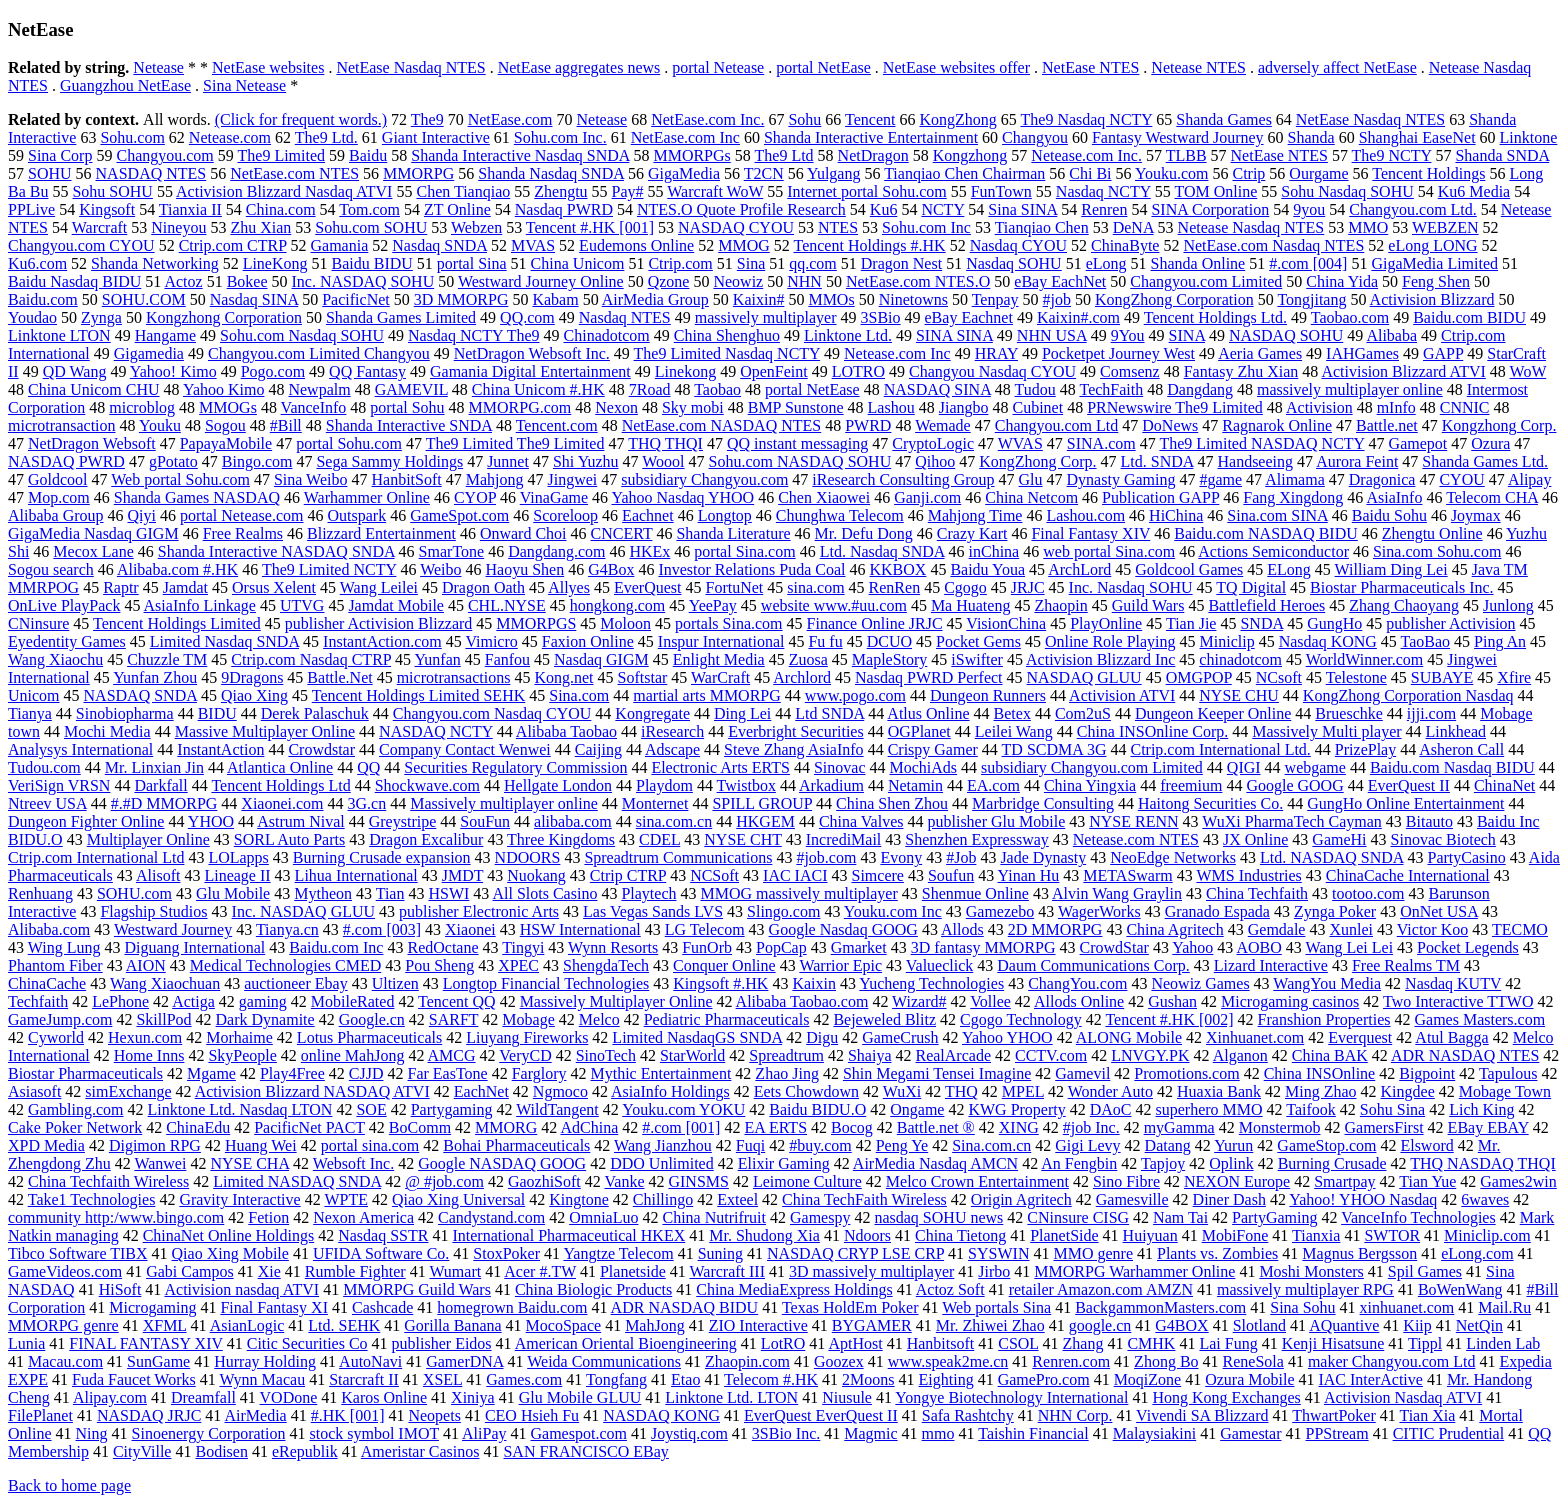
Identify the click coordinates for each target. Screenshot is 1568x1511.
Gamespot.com (579, 1433)
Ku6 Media (1474, 191)
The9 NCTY (1392, 155)
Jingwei (572, 479)
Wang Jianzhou (663, 1145)
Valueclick (940, 965)
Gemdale (1277, 929)
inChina (994, 551)
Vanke (625, 1181)
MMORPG (418, 173)
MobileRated (353, 1001)
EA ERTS (775, 1127)
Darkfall (160, 785)
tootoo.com (1368, 893)
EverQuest (648, 587)
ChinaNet (1504, 785)
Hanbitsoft (941, 1343)
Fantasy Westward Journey (1178, 137)
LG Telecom (705, 929)
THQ (961, 1091)
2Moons (868, 1379)
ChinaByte (1125, 245)
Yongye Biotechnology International (1011, 1397)
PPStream (1337, 1433)
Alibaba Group (56, 515)
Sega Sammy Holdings (389, 461)
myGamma (1179, 1127)
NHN (804, 281)
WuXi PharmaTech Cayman (1292, 821)
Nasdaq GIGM (601, 659)
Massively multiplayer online (504, 803)
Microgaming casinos (1290, 1001)
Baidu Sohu (1389, 515)
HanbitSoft (406, 479)
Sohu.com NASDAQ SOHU (800, 461)
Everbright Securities (796, 731)
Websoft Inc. (353, 1163)
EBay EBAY (1488, 1127)
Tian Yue (1427, 1181)
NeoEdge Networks (1173, 857)
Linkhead (1456, 731)
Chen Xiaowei (824, 497)
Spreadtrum (786, 1055)
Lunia (26, 1343)
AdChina (589, 1127)
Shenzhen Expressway (977, 839)
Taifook (1311, 1109)
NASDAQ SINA (937, 389)
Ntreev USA (47, 803)
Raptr (121, 587)
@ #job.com (444, 1181)
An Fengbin (1079, 1163)
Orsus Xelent (274, 587)
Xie (269, 1271)
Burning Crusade (1332, 1163)
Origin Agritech (1021, 1199)
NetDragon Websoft (92, 443)
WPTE (346, 1199)
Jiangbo (964, 407)
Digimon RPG (155, 1145)
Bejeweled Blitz (884, 1019)
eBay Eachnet (969, 317)
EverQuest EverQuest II (821, 1415)
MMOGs (228, 407)
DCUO (889, 641)
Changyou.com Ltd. (1413, 209)
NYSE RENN (1133, 821)
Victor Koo (1432, 929)
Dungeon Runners (988, 695)
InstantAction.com (382, 641)
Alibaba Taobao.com (802, 1001)
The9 (427, 119)
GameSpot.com (459, 515)
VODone (289, 1397)
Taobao (717, 389)
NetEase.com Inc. (707, 119)
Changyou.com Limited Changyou (319, 353)
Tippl (1425, 1343)
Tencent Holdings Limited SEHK (419, 695)
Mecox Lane (93, 551)
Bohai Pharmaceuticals (516, 1145)
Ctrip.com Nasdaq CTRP (311, 659)
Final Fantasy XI (274, 1307)
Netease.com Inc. (1086, 155)
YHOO (211, 821)
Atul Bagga (1451, 1037)
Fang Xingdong (1293, 497)
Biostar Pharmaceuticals (85, 1073)
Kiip (1417, 1325)
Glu (1031, 479)
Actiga (193, 1001)
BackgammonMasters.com (1160, 1307)
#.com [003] (382, 929)
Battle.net (1387, 425)
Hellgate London (558, 785)
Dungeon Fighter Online (86, 821)
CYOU (1461, 479)
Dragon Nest (901, 263)
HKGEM (765, 821)
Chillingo (663, 1199)
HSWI (448, 893)
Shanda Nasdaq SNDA (551, 173)
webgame (1315, 767)
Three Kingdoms (561, 839)
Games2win (1518, 1181)
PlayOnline (1106, 623)
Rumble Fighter (355, 1271)
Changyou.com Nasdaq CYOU (492, 713)
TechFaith (1111, 389)
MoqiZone (1148, 1379)
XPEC (518, 965)
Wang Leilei (379, 587)
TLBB (1186, 155)
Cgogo (965, 587)
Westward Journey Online (541, 281)
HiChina (1176, 515)
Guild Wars (1148, 605)
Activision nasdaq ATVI (241, 1289)
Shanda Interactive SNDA (409, 425)
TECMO (1520, 929)
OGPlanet (919, 731)
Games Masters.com (1479, 1019)
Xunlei (1351, 929)
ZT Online (457, 209)
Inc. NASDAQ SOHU (363, 281)
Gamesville (1132, 1199)
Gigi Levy (1087, 1145)
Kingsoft (107, 209)
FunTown (1001, 191)
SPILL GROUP (762, 803)
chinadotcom (1240, 659)
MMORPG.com (520, 407)
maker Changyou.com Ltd (1392, 1361)
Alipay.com (110, 1397)
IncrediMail (844, 839)
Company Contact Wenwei (465, 749)
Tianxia (1316, 1235)
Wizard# (919, 1001)
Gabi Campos (190, 1271)
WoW (1528, 371)
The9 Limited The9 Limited (515, 443)
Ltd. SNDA (1157, 461)
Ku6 (884, 209)
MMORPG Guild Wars (417, 1289)
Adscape (672, 749)
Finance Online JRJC (875, 623)
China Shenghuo (727, 335)
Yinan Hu (1029, 875)
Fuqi (750, 1145)
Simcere (877, 875)
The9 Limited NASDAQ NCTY (1261, 443)
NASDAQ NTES (151, 173)
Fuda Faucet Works (134, 1379)
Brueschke (1349, 713)
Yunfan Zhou (155, 677)
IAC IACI (795, 875)
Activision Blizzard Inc (1100, 659)
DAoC (1111, 1109)
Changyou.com (164, 155)
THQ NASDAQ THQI (1482, 1163)
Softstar (643, 677)
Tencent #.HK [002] (1169, 1019)
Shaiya (870, 1055)
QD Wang (75, 371)
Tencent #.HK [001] (590, 227)
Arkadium (831, 785)
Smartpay (1344, 1181)
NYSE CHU (1239, 695)
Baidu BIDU (372, 263)
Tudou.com (44, 767)
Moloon (625, 623)
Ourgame (1318, 173)
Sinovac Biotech (1443, 839)
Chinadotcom (607, 335)
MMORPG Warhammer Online (1134, 1271)
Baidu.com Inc (336, 947)
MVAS (533, 245)
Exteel (737, 1199)
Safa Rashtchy (968, 1415)
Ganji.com (927, 497)
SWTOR (1392, 1235)
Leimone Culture (807, 1181)
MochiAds (924, 767)
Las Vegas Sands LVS (653, 911)
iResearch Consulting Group (903, 479)
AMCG (452, 1055)
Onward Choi (523, 533)
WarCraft (720, 677)
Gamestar (1250, 1433)
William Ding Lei (1391, 569)
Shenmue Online (975, 893)
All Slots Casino (544, 893)
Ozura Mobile (1249, 1379)
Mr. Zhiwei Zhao (990, 1325)
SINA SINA (954, 335)
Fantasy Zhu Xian (1241, 371)
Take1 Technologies (92, 1199)
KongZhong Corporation (1174, 299)
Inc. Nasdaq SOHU (1131, 587)
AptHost (855, 1343)
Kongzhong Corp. (1499, 425)
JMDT (463, 875)
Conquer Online (724, 965)
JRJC (1028, 587)
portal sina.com (370, 1145)
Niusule (847, 1397)
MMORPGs (691, 155)
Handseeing (1255, 461)
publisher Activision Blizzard (379, 623)
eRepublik (305, 1451)
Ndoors (867, 1235)
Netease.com (230, 137)
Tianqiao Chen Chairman (964, 173)
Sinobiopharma (125, 713)
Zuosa (808, 659)
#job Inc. (1091, 1127)
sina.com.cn (674, 821)
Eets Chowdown (806, 1091)
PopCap (781, 947)
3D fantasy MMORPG (983, 947)
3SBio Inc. (786, 1433)
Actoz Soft (950, 1289)
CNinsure (38, 623)
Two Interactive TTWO (1458, 1001)
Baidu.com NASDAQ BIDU (1266, 533)
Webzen (476, 227)
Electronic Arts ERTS (720, 767)
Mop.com (59, 497)
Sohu (804, 119)
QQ (368, 767)
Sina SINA (1022, 209)
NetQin (1479, 1325)
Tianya (30, 713)
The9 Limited (282, 155)
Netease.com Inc (897, 353)
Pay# (628, 191)
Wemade (943, 425)
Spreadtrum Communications (678, 857)
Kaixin (814, 983)
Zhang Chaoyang (1404, 605)
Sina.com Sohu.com (1437, 551)
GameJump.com (60, 1019)
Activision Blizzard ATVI (1403, 371)
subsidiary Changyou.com (704, 479)
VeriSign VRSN (59, 785)
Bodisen (221, 1451)
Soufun (951, 875)
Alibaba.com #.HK (177, 569)
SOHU (50, 173)
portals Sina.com (729, 623)
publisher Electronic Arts (479, 911)
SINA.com (1101, 443)
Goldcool (58, 479)
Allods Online (1079, 1001)
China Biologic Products (593, 1289)
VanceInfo (314, 407)
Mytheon (323, 893)
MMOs (831, 299)
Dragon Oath (483, 587)
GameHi (1339, 839)
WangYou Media (1327, 983)
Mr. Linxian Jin (154, 767)
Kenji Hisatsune (1333, 1343)
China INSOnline (1320, 1073)
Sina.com (579, 695)
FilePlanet (40, 1415)
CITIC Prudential (1449, 1433)
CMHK (1151, 1343)
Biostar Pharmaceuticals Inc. (1402, 587)
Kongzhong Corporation (224, 317)
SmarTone (452, 551)
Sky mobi (693, 407)
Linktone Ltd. (848, 335)
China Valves (861, 821)
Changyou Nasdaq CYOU (992, 371)
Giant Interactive (436, 137)
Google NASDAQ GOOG (502, 1163)
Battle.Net (339, 677)
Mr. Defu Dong (864, 533)
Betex (1012, 713)
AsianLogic (247, 1325)
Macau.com (65, 1361)
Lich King (1481, 1109)
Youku (160, 425)
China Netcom (1031, 497)
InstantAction (220, 749)
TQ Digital (1251, 587)
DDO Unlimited (662, 1163)
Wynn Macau (262, 1379)
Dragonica (1382, 479)
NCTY (942, 209)
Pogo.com (273, 371)
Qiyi (142, 515)
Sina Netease (244, 85)
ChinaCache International (1408, 875)
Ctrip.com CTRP (233, 245)
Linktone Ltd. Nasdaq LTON (240, 1109)
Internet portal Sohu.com (867, 191)
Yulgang (833, 173)
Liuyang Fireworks (527, 1037)
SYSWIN (998, 1253)
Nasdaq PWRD (564, 209)
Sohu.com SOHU (371, 227)
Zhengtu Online (1432, 533)
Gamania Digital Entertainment (530, 371)
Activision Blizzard (1432, 299)
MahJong (655, 1325)
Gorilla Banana (452, 1325)
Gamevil (1082, 1073)
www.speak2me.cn (948, 1361)
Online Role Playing (1110, 641)
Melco (599, 1019)
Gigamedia (149, 353)
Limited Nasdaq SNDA (224, 641)
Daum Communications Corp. (1093, 965)
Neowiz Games (1200, 983)
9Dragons (252, 677)
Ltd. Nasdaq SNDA (882, 551)
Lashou (891, 407)
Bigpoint (1427, 1073)
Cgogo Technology (1021, 1019)
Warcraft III (727, 1271)
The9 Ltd (784, 155)
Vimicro (491, 641)
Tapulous (1508, 1073)
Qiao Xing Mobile (230, 1253)
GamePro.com (1044, 1379)
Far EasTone (448, 1073)
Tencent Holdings (1428, 173)
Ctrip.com (680, 263)
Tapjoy (1163, 1163)
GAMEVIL (411, 389)
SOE (371, 1109)
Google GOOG (1294, 785)
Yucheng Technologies (931, 983)
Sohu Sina (1392, 1109)
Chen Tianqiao (463, 191)
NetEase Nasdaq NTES (410, 67)
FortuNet (734, 587)
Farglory (539, 1073)
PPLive (31, 209)
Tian (390, 893)
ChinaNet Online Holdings (229, 1235)
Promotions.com (1186, 1073)
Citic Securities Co (307, 1343)
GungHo (1334, 623)
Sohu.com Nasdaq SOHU (302, 335)
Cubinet (1037, 407)
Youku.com (1172, 173)
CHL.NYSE (507, 605)
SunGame (158, 1361)
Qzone (669, 281)
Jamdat (185, 587)
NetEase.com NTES (294, 173)
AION (146, 965)
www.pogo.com (855, 695)
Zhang (1083, 1343)
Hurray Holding (265, 1361)
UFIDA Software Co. (381, 1253)
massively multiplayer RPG (1305, 1289)
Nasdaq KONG (1328, 641)
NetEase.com (510, 119)
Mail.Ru (1504, 1307)
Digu (822, 1037)
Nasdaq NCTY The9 (474, 335)
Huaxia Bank (1219, 1091)
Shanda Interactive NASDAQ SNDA (276, 551)
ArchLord (1079, 569)
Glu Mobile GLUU (580, 1397)
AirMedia (255, 1415)
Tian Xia (1427, 1415)
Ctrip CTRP (628, 875)
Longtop (725, 515)
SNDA (1261, 623)
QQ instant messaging (797, 443)
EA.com (993, 785)
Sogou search (51, 569)
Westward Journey (173, 929)
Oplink (1231, 1163)
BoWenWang (1460, 1289)
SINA (1187, 335)
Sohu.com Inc (926, 227)
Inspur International (721, 641)
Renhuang (40, 893)
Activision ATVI (1122, 695)
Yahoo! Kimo (173, 371)
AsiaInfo (1394, 497)
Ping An (1500, 641)
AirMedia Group (655, 299)
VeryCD (525, 1055)
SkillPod (163, 1019)
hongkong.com (618, 605)
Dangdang (1200, 389)
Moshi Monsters (1311, 1271)
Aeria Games (1260, 353)
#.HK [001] (348, 1415)
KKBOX (898, 569)
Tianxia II (190, 209)
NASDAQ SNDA (140, 695)
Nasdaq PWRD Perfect (929, 677)
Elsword (1426, 1145)
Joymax (1476, 515)
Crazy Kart (972, 533)
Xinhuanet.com (1255, 1037)
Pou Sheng (439, 965)
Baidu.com (43, 299)
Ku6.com (37, 263)
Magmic (870, 1433)
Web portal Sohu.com (180, 479)
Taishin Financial (1033, 1433)
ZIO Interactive (758, 1325)
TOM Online (1216, 191)
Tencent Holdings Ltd (280, 785)
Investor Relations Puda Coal (751, 569)
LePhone (120, 1001)
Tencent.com (557, 425)
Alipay (1530, 479)
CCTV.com (1051, 1055)
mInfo (1396, 407)
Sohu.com (132, 137)
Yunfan (438, 659)
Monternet (655, 803)
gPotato (173, 461)
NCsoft (1279, 677)
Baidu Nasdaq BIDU (74, 281)
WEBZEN (1445, 227)
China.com (281, 209)
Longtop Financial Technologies (546, 983)
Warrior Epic (840, 965)
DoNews (1170, 425)
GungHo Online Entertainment (1405, 803)
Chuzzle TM (167, 659)
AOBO (1258, 947)
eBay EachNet (1060, 281)
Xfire (1514, 677)
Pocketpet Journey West (1118, 353)
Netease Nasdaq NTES (1251, 227)
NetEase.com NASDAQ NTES (722, 425)
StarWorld (692, 1055)
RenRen (895, 587)
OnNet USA (1439, 911)
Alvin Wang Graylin (1117, 893)
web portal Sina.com (1109, 551)
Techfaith (38, 1001)
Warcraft (100, 227)
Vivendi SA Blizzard (1202, 1415)
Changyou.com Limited (1206, 281)
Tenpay (995, 299)
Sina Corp (60, 155)
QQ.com (527, 317)
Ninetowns (913, 299)
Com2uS (1083, 713)
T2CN (764, 173)
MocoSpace (564, 1325)
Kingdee (1408, 1091)
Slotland (1259, 1325)
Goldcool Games (1189, 569)
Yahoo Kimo (224, 389)
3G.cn (367, 803)
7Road (650, 389)
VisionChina (1006, 623)
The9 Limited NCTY (329, 569)
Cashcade (382, 1307)
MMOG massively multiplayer (798, 893)
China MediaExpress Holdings (794, 1289)
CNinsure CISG (1078, 1217)
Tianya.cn (287, 929)
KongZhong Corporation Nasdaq (1408, 695)
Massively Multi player (1326, 731)
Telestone (1356, 677)
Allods (962, 929)
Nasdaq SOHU (1014, 263)
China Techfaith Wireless (108, 1181)
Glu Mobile (233, 893)
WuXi (902, 1091)
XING (1019, 1127)
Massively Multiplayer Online (616, 1001)
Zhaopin (1060, 605)
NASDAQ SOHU (1286, 335)
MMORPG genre (63, 1325)
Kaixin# (759, 299)
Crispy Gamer (933, 749)
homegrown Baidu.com (512, 1307)
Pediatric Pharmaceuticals (727, 1019)
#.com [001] (681, 1127)
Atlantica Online (280, 767)
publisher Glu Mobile (996, 821)
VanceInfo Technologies (1418, 1217)
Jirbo (994, 1271)
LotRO (783, 1343)
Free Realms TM (1406, 965)
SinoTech (606, 1055)
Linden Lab (1503, 1343)
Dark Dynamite (265, 1019)
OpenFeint (774, 371)
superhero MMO (1209, 1109)
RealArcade (953, 1055)
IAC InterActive (1370, 1379)
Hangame (165, 335)
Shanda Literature (733, 533)
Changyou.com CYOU (81, 245)
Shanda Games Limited (401, 317)
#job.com (826, 857)
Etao (685, 1379)
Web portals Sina (996, 1307)
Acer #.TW (540, 1271)
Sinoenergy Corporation (209, 1433)
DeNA (1133, 227)
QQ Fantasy (367, 371)
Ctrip (1248, 173)
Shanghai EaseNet (1417, 137)
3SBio (881, 317)
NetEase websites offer (956, 67)
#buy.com (820, 1145)
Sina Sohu (1302, 1307)
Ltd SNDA (829, 713)
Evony (901, 857)
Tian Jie (1191, 623)
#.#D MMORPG (164, 803)
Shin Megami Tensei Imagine (937, 1073)
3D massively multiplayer (871, 1271)
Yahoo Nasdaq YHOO (682, 497)
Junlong (1508, 605)
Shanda (1311, 137)
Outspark (356, 515)
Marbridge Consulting (1043, 803)
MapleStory (890, 659)
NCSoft (714, 875)
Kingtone (579, 1199)
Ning (92, 1433)
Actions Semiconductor (1273, 551)
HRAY (996, 353)
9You (1128, 335)
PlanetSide (1064, 1235)
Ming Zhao (1321, 1091)
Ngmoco (560, 1091)
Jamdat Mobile (396, 605)
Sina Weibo (311, 479)
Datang (1168, 1145)
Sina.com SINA (1277, 515)
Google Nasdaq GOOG (843, 929)
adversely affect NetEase (1337, 67)
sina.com (815, 587)
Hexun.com (145, 1037)
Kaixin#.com (1078, 317)
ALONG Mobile (1129, 1037)
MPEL (1023, 1091)
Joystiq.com (689, 1433)
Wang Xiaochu (55, 659)
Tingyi (523, 947)
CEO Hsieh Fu (532, 1415)
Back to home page (69, 1485)
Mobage (528, 1019)
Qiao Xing (254, 695)
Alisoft (158, 875)
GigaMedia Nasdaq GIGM (93, 533)
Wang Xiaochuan (165, 983)
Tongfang (616, 1379)
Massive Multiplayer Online (265, 731)
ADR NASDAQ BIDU (685, 1307)
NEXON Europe (1237, 1181)
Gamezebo (1000, 911)
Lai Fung (1228, 1343)
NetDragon (873, 155)
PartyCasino (1466, 857)
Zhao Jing (787, 1073)
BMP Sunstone (796, 407)
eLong (1106, 263)
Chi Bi (1090, 173)
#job (1057, 299)
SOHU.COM (144, 299)
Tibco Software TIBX (78, 1253)
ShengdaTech (606, 965)
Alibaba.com (49, 929)
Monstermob (1280, 1127)
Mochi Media (107, 731)
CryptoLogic (933, 443)
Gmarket (859, 947)
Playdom (664, 785)
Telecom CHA (1492, 497)
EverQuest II (1409, 785)
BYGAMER (872, 1325)
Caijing (598, 749)
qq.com (813, 263)
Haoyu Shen (525, 569)
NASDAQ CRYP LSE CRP (855, 1253)
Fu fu (825, 641)
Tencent (870, 119)
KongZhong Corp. (1037, 461)
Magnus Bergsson (1359, 1253)
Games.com (524, 1379)
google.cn (1100, 1325)
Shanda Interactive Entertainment (871, 137)
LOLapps (238, 857)
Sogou (225, 425)
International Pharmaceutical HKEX (568, 1235)
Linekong (685, 371)
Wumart (455, 1271)
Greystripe (403, 821)
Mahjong (495, 479)
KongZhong (957, 119)
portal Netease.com (242, 515)
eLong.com (1477, 1253)
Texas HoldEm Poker (850, 1307)
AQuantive (1344, 1325)
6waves (1485, 1199)
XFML (165, 1325)
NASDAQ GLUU (1084, 677)
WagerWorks (1099, 911)
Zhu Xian (260, 227)
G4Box (611, 569)
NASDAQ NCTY (436, 731)
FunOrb (707, 947)
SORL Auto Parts (289, 839)
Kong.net (563, 677)
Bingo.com (257, 461)
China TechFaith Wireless (864, 1199)
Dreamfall (203, 1397)
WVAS (1020, 443)
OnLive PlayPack (64, 605)
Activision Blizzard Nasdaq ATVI (284, 191)
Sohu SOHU (112, 191)
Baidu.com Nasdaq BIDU (1452, 767)
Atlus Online (928, 713)
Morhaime (239, 1037)
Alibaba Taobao (566, 731)
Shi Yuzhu (586, 461)
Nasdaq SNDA (439, 245)
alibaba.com (573, 821)
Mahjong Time (975, 515)
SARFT (454, 1019)
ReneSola (1253, 1361)
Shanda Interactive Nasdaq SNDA (520, 155)
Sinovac (840, 767)
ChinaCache (47, 983)
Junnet (508, 461)
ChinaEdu (198, 1127)
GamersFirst (1384, 1127)
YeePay (713, 605)
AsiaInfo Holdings (670, 1091)
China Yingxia (1090, 785)
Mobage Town (1505, 1091)
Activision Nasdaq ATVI (1403, 1397)
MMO (1368, 227)
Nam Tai (1180, 1217)
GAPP (1443, 353)
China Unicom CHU (94, 389)
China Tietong (960, 1235)
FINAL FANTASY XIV (145, 1343)
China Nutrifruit (714, 1217)
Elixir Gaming (784, 1163)
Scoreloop (565, 515)
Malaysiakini (1155, 1433)
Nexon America (363, 1217)
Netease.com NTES (1136, 839)
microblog (142, 407)
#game (1220, 479)
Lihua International (356, 875)
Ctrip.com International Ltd (96, 857)
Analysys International (80, 749)
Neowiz (738, 281)
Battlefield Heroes (1266, 605)
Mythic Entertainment (661, 1073)
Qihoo (935, 461)
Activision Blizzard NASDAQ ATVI (312, 1091)
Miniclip (1227, 641)
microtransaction (62, 425)
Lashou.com (1085, 515)
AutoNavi (370, 1361)
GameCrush (900, 1037)
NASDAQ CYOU (736, 227)
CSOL (1018, 1343)
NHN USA (1052, 335)
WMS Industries (1248, 875)
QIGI (1244, 767)
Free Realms (243, 533)
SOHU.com (134, 893)
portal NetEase (823, 67)
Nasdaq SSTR (383, 1235)
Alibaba (1391, 335)
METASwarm (1127, 875)
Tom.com (369, 209)
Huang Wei (261, 1145)
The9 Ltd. (326, 137)
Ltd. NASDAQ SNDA (1332, 857)
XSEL (442, 1379)
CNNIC (1465, 407)
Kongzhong (970, 155)
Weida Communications (604, 1361)
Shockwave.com (427, 785)
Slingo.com (783, 911)
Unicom (34, 695)
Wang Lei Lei (1350, 947)
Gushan (1172, 1001)
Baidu (368, 155)
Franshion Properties (1324, 1019)
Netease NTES (1198, 67)
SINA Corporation (1210, 209)
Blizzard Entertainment (381, 533)
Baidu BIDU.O (817, 1109)
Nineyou (178, 227)
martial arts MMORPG (707, 695)
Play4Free (292, 1073)
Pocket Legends (1468, 947)
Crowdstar (321, 749)
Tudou (1035, 389)
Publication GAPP (1160, 497)
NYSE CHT (743, 839)
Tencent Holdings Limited (177, 623)
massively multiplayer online (1350, 389)
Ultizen (395, 983)
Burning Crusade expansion (382, 857)
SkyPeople (242, 1055)
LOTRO (858, 371)
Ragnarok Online (1277, 425)
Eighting (946, 1379)
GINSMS (698, 1181)
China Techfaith (1257, 893)
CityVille (142, 1451)
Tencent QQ (457, 1001)
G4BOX (1181, 1325)
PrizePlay (1365, 749)
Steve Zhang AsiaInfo (794, 749)
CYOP (475, 497)
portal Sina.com (744, 551)
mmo (938, 1433)
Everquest (1360, 1037)
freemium (1191, 785)
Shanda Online (1198, 263)
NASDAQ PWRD (66, 461)
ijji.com (1431, 713)
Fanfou (507, 659)
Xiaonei (470, 929)
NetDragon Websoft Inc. (532, 353)
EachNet (481, 1091)
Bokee (247, 281)
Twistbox (746, 785)
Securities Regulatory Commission (515, 767)
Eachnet (648, 515)
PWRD (868, 425)
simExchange (128, 1091)
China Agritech (1174, 929)
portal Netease (718, 67)
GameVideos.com (65, 1271)
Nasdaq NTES (625, 317)
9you (1309, 209)
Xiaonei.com (282, 803)
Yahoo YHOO (1007, 1037)
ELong (1289, 569)
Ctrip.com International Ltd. (1220, 749)
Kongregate (652, 713)
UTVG (302, 605)
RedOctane (442, 947)
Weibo (440, 569)
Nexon (616, 407)
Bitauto (1429, 821)
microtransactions (454, 677)
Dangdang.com (556, 551)
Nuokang (536, 875)
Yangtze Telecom (618, 1253)
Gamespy (820, 1217)
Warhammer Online (367, 497)
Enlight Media (719, 659)
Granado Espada (1217, 911)
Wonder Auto (1110, 1091)
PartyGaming (1274, 1217)
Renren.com (1071, 1361)
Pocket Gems (978, 641)
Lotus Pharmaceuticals (369, 1037)
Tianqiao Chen (1042, 227)
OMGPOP (1199, 677)
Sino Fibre (1126, 1181)
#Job (961, 857)
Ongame (917, 1109)
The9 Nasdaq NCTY (1087, 119)
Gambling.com (76, 1109)
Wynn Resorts (613, 947)
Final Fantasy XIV (1090, 533)
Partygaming (452, 1109)
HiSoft (120, 1289)
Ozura (1490, 443)
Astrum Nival (301, 821)
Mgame (211, 1073)
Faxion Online (588, 641)
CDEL (659, 839)
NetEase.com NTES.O (918, 281)
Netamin (915, 785)
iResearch (672, 731)
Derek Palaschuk (315, 713)
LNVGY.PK (1150, 1055)
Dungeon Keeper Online (1213, 713)
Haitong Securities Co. (1210, 803)
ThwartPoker (1334, 1415)
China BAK (1330, 1055)
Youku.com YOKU (683, 1109)
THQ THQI (665, 443)
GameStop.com (1326, 1145)
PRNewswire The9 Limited (1175, 407)
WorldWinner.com (1365, 659)
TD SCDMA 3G (1054, 749)
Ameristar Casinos (420, 1451)
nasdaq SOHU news (938, 1217)
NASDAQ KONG (661, 1415)
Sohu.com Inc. (560, 137)
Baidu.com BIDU (1469, 317)
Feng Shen (1436, 281)
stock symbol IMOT (373, 1433)
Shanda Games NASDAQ (197, 497)
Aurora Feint (1357, 461)
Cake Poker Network (75, 1127)
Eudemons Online (636, 245)
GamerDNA (464, 1361)
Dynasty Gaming (1121, 479)
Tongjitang (1311, 299)
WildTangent (557, 1109)
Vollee (990, 1001)
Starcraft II (364, 1379)
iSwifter (977, 659)
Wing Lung (64, 947)
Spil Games (1425, 1271)
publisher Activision (1450, 623)
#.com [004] (1308, 263)
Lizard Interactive (1271, 965)
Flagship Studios (153, 911)
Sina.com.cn (991, 1145)
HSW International (580, 929)
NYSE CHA (249, 1163)
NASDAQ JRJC (149, 1415)
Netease (158, 67)
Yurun (1233, 1145)
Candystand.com (491, 1217)
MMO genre (1093, 1253)
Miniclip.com (1487, 1235)
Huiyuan (1150, 1235)
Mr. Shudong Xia (764, 1235)
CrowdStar (1114, 947)
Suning (720, 1253)
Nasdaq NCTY (1103, 191)
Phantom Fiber (55, 965)
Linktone (1529, 137)
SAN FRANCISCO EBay (585, 1451)
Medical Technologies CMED (285, 965)
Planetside (633, 1271)
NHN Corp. (1075, 1415)
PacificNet (356, 299)
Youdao (32, 317)
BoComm (420, 1127)
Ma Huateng (971, 605)
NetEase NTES (1090, 67)
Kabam (555, 299)
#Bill (286, 425)
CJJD (366, 1073)
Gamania (340, 245)
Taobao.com (1350, 317)
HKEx (649, 551)
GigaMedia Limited (1434, 263)
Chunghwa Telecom (840, 515)
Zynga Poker (1335, 911)
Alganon (1240, 1055)
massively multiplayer (766, 317)
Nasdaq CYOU (1018, 245)
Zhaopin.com (747, 1361)
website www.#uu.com (834, 605)
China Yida (1342, 281)
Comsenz (1130, 371)
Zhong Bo (1166, 1361)
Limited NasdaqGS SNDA (697, 1037)
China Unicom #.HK (538, 389)
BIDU (217, 713)
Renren (1104, 209)
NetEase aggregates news (579, 67)
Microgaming (152, 1307)
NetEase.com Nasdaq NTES (1273, 245)
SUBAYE (1442, 677)
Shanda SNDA (1502, 155)
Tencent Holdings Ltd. (1215, 317)
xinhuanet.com (1407, 1307)
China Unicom (578, 263)
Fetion (268, 1217)
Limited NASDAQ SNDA (297, 1181)
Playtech (648, 893)
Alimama (1295, 479)
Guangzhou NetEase (125, 85)
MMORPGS (536, 623)
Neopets (434, 1415)
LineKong (275, 263)
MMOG (744, 245)
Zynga (101, 317)
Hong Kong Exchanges (1226, 1397)
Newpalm (319, 389)
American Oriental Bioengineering (626, 1343)
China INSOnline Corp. (1153, 731)
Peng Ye (902, 1145)
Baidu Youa (987, 569)
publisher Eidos (442, 1343)
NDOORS (528, 857)
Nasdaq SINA (254, 299)
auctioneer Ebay (296, 983)
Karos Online (384, 1397)
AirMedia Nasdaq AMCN (935, 1163)
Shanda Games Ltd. (1485, 461)
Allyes (569, 587)
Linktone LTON (59, 335)
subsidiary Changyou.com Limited (1092, 767)
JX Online (1255, 839)
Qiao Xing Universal (458, 1199)
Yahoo (1192, 947)
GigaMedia (684, 173)
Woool (663, 461)
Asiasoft (34, 1091)
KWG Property (1016, 1109)
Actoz (183, 281)
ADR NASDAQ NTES (1465, 1055)
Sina (751, 263)
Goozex (839, 1361)
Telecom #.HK (771, 1379)
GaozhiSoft (544, 1181)
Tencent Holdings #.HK (869, 245)
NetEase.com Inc (685, 137)
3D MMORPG (461, 299)
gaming (263, 1001)
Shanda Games (1224, 119)
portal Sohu (407, 407)
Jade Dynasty (1043, 857)
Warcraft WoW (715, 191)
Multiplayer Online (148, 839)
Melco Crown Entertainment (977, 1181)
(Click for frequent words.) (301, 119)
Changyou (1035, 137)
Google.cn (372, 1019)
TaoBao (1426, 641)
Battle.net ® (936, 1127)
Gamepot (1418, 443)
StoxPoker (506, 1253)
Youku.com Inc (893, 911)
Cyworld (56, 1037)
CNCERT (622, 533)
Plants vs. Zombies (1217, 1253)
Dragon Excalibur (426, 839)
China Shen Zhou (892, 803)
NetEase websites (268, 67)
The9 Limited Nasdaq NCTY (727, 353)
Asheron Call (1461, 749)
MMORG (506, 1127)
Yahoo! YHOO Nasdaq (1363, 1199)
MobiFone (1235, 1235)
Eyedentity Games (67, 641)
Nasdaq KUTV (1453, 983)
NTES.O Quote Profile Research (741, 209)
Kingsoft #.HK (720, 983)
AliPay (484, 1433)
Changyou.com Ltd (1057, 425)
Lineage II (237, 875)
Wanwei (160, 1163)
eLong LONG (1432, 245)
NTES (838, 227)
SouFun (485, 821)
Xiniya (473, 1397)
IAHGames (1362, 353)
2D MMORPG (1055, 929)
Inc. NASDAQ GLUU (304, 911)
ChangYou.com (1077, 983)
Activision (1319, 407)
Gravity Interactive (239, 1199)
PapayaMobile (226, 443)
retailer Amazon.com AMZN (1101, 1289)
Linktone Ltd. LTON (731, 1397)
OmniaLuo (603, 1217)
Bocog (852, 1127)
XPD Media (46, 1145)
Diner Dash (1229, 1199)
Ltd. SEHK (344, 1325)
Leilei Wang (1014, 731)
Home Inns (149, 1055)
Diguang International (194, 947)
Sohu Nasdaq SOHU (1347, 191)
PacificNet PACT (309, 1127)
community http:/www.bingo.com (116, 1217)
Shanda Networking (155, 263)
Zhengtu (560, 191)
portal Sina (472, 263)
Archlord (802, 677)
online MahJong (353, 1055)
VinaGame (554, 497)
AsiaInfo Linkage (200, 605)
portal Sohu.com (349, 443)
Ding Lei (742, 713)
